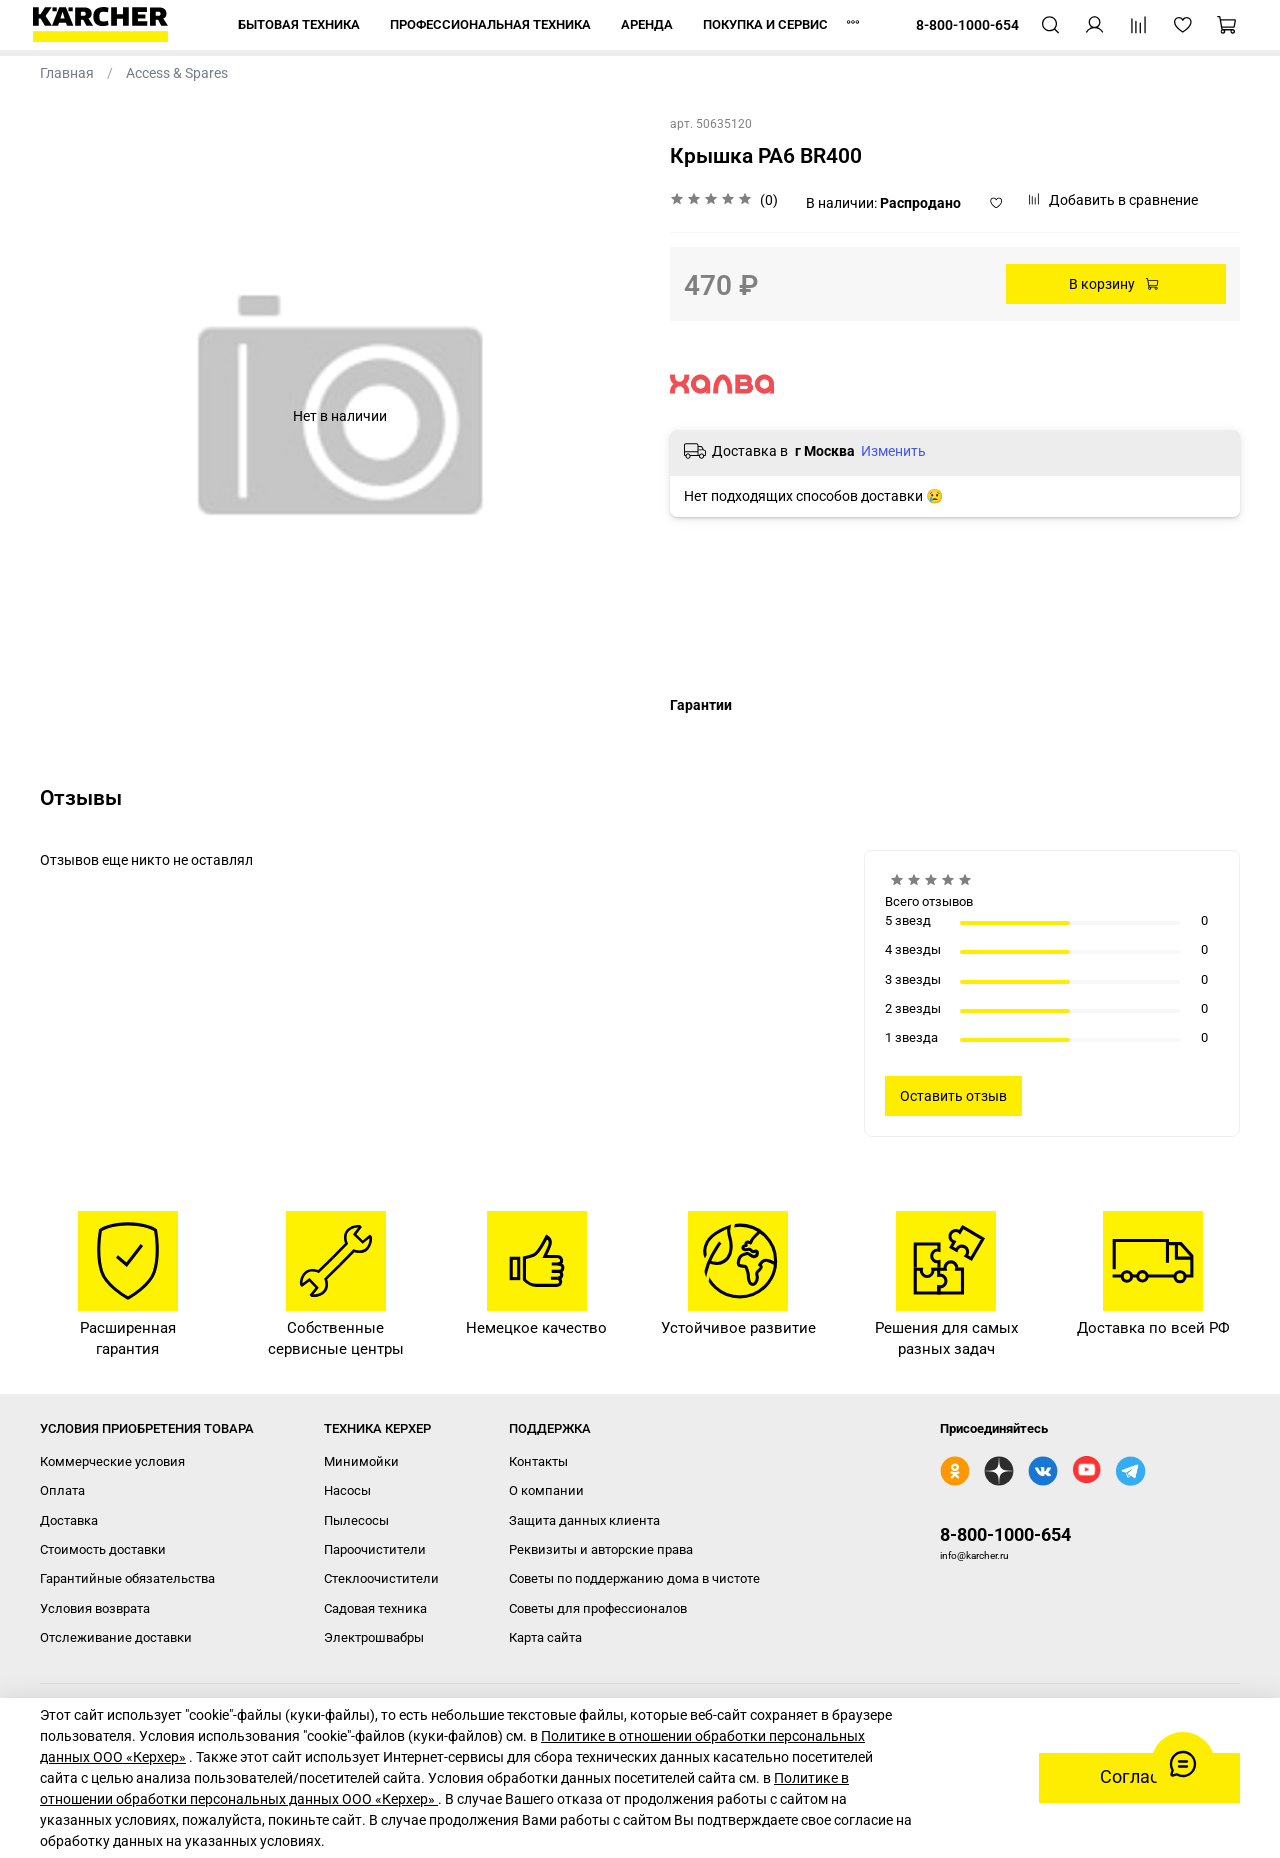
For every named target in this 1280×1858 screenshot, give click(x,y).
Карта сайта (545, 1637)
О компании (546, 1490)
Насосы (347, 1490)
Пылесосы (356, 1520)
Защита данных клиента (584, 1520)
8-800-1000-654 (1005, 1534)
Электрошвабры (374, 1637)
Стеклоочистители (381, 1578)
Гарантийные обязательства (127, 1578)
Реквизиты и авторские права (601, 1549)
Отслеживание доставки (116, 1637)
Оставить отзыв (953, 1096)
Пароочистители (375, 1549)
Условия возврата (95, 1608)
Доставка (69, 1520)
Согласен (1139, 1777)
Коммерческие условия (112, 1461)
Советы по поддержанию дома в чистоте (634, 1578)
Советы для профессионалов (598, 1608)
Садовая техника (375, 1608)
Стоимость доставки (103, 1549)
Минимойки (361, 1461)
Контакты (538, 1461)
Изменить (893, 451)
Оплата (62, 1490)
